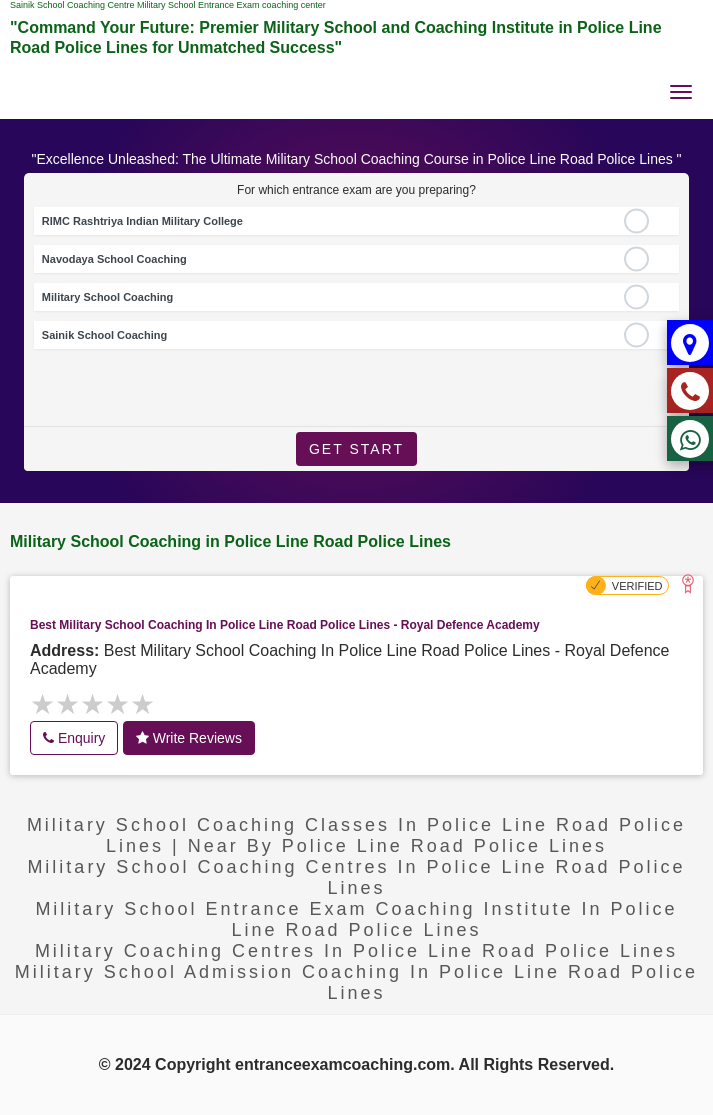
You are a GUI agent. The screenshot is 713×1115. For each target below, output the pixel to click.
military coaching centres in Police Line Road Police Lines (356, 951)
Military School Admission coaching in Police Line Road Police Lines (356, 982)
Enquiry (74, 738)
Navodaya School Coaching (114, 259)
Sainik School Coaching (104, 335)
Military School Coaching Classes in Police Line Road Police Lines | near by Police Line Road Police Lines (356, 835)
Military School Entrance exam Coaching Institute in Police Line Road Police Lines (356, 919)
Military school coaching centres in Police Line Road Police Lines (356, 877)
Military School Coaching (107, 297)
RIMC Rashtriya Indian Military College (142, 221)
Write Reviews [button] (189, 738)
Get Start (356, 449)
